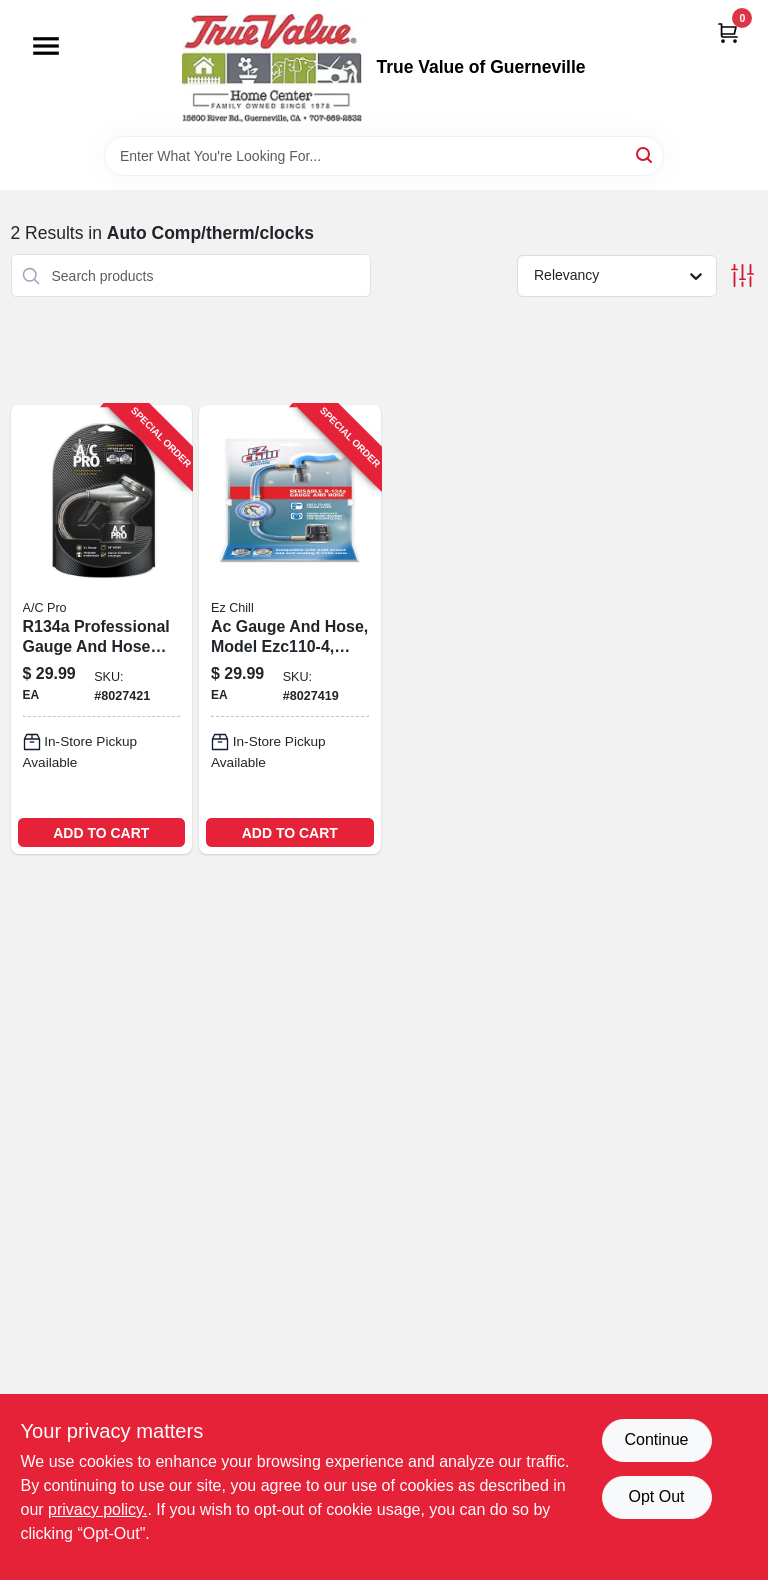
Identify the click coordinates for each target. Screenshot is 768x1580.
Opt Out (656, 1496)
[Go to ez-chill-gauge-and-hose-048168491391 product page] (290, 629)
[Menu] (46, 46)
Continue (656, 1439)
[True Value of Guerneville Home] (272, 68)
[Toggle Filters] (742, 275)
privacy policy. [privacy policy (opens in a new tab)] (97, 1509)
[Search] (645, 154)
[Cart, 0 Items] (728, 32)
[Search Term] (384, 156)
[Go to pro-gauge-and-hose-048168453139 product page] (102, 629)
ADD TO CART (101, 833)
